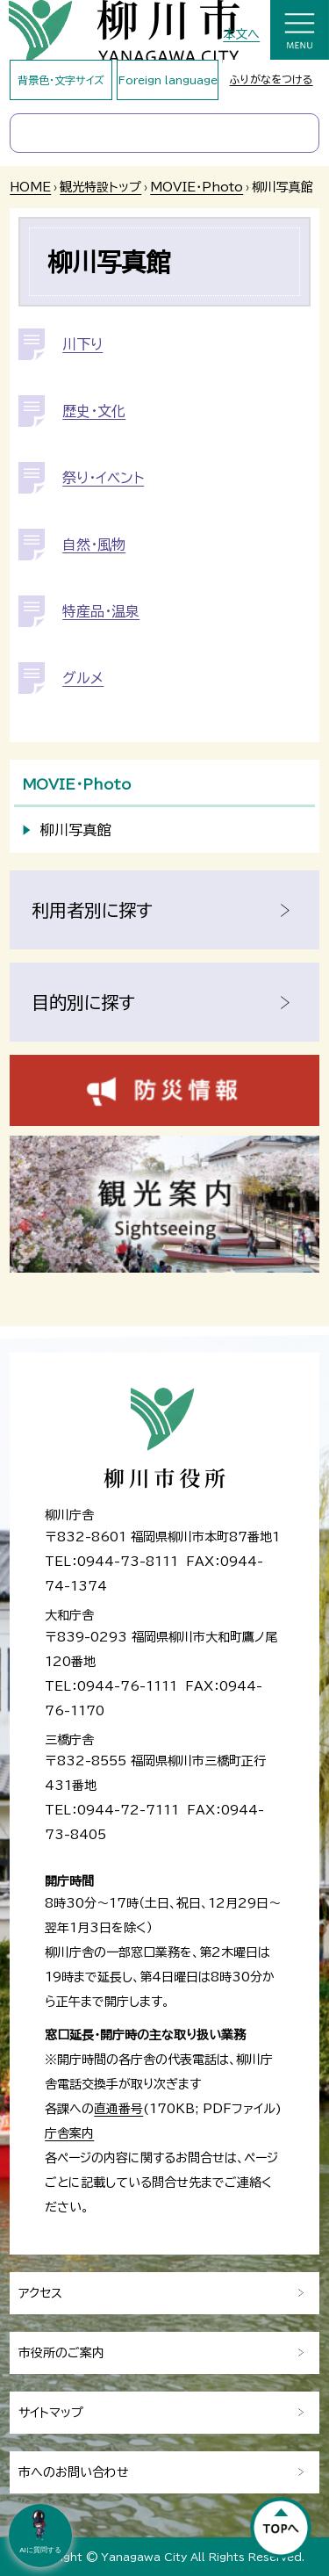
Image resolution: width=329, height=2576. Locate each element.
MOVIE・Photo (196, 187)
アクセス (40, 2293)
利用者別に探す (92, 910)
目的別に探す (83, 1002)
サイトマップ (50, 2412)
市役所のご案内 (61, 2353)
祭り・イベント (103, 478)
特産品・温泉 (100, 611)
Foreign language (168, 80)
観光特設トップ (100, 187)
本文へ (241, 34)
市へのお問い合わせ (73, 2472)
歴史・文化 (93, 411)
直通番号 (118, 2109)
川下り (82, 344)
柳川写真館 (75, 830)
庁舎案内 (69, 2133)
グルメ (83, 678)
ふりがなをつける (271, 79)
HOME (30, 187)
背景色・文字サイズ (61, 80)
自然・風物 (93, 545)
